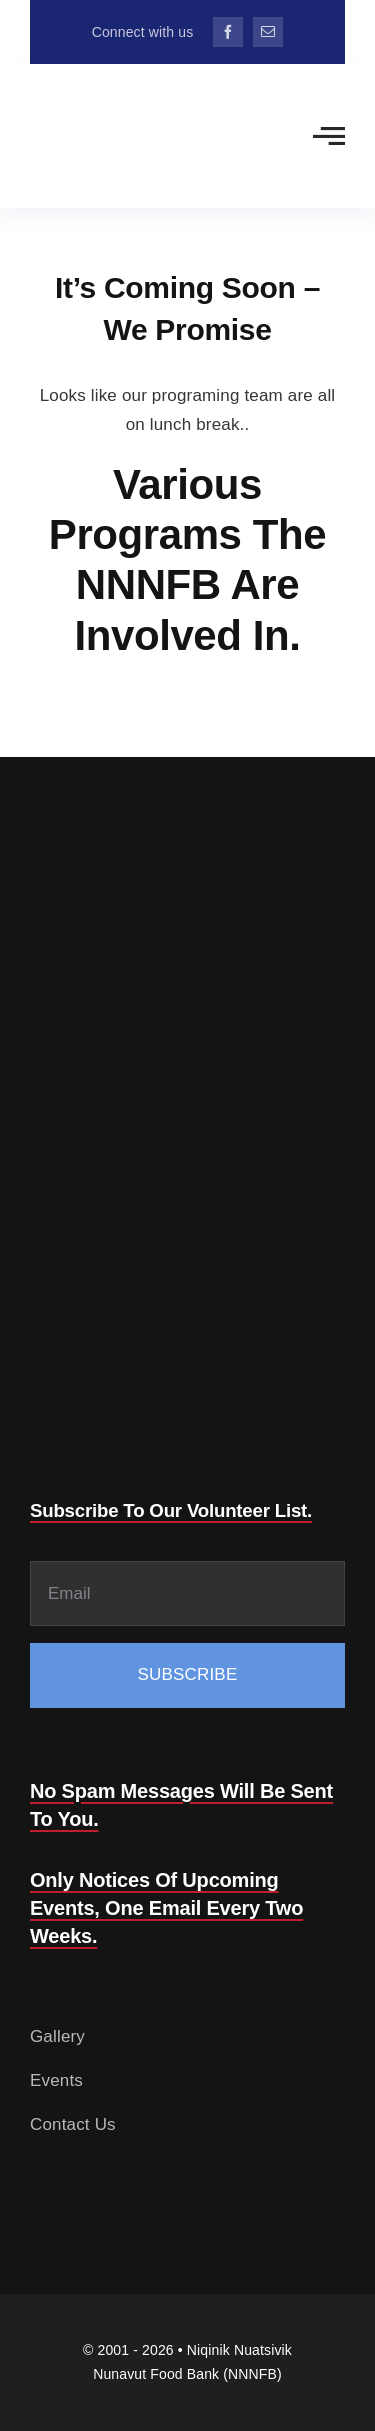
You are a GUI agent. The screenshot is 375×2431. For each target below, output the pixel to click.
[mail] (268, 32)
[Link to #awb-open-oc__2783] (329, 136)
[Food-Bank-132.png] (96, 92)
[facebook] (228, 32)
